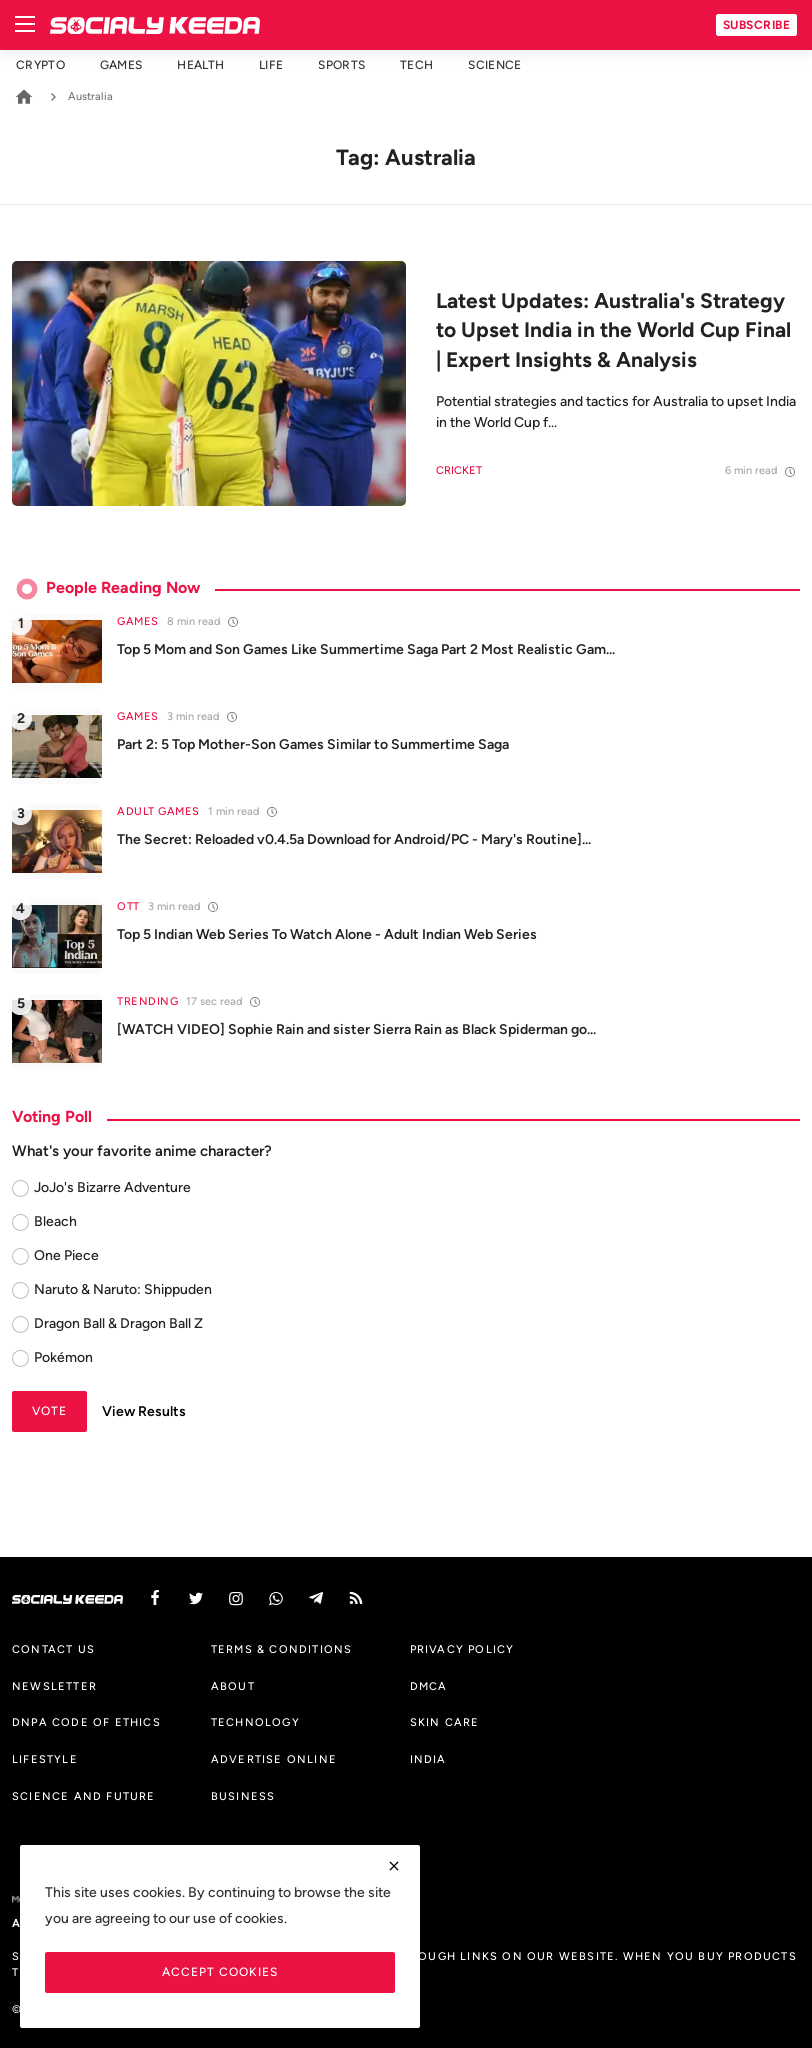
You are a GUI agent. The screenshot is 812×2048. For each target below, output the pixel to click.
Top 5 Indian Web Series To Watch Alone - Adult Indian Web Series (327, 934)
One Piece (66, 1255)
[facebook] (155, 1598)
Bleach (55, 1221)
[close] (394, 1866)
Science (494, 65)
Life (271, 65)
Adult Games (158, 811)
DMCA (429, 1686)
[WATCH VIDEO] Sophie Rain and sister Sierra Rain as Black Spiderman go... (356, 1029)
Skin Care (445, 1722)
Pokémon (63, 1357)
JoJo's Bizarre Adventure (112, 1187)
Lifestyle (45, 1759)
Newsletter (54, 1686)
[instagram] (236, 1598)
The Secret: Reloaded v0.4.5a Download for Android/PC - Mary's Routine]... (354, 839)
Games (121, 65)
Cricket (459, 470)
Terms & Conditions (282, 1649)
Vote (49, 1410)
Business (243, 1796)
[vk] (276, 1598)
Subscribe (757, 24)
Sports (341, 65)
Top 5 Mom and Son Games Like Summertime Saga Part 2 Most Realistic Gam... (366, 649)
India (428, 1759)
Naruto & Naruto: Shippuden (123, 1289)
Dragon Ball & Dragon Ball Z (118, 1323)
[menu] (25, 25)
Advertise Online (274, 1759)
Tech (416, 65)
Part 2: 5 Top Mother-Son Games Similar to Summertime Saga (313, 744)
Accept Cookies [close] (220, 1971)
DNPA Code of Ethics (86, 1722)
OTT (128, 906)
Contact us (53, 1649)
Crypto (40, 65)
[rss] (356, 1598)
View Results (144, 1411)
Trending (147, 1001)
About (233, 1686)
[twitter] (196, 1598)
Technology (255, 1722)
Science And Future (84, 1796)
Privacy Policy (462, 1649)
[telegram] (316, 1598)
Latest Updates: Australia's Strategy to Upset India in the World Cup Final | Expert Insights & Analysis (613, 329)
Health (200, 65)
